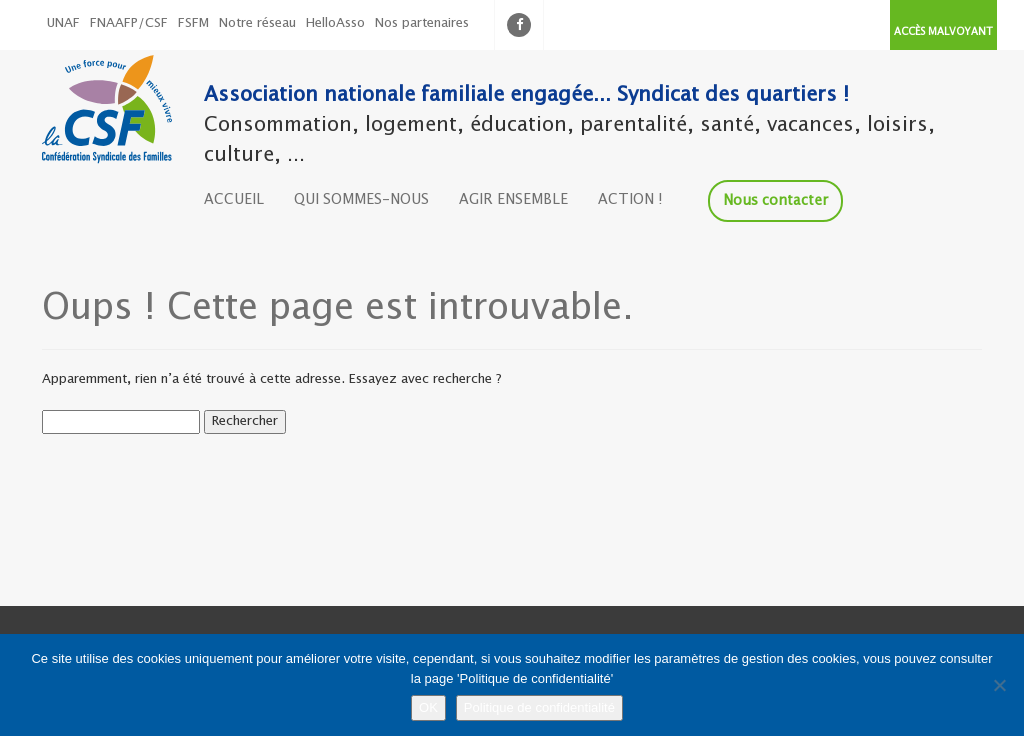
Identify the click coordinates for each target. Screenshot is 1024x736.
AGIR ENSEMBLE (513, 200)
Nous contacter (775, 201)
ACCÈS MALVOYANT (943, 32)
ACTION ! (630, 200)
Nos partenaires (422, 23)
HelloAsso (335, 23)
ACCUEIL (234, 200)
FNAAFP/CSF (129, 23)
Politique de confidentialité (539, 707)
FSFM (193, 23)
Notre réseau (257, 23)
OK (428, 707)
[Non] (999, 685)
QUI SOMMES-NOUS (361, 200)
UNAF (63, 23)
